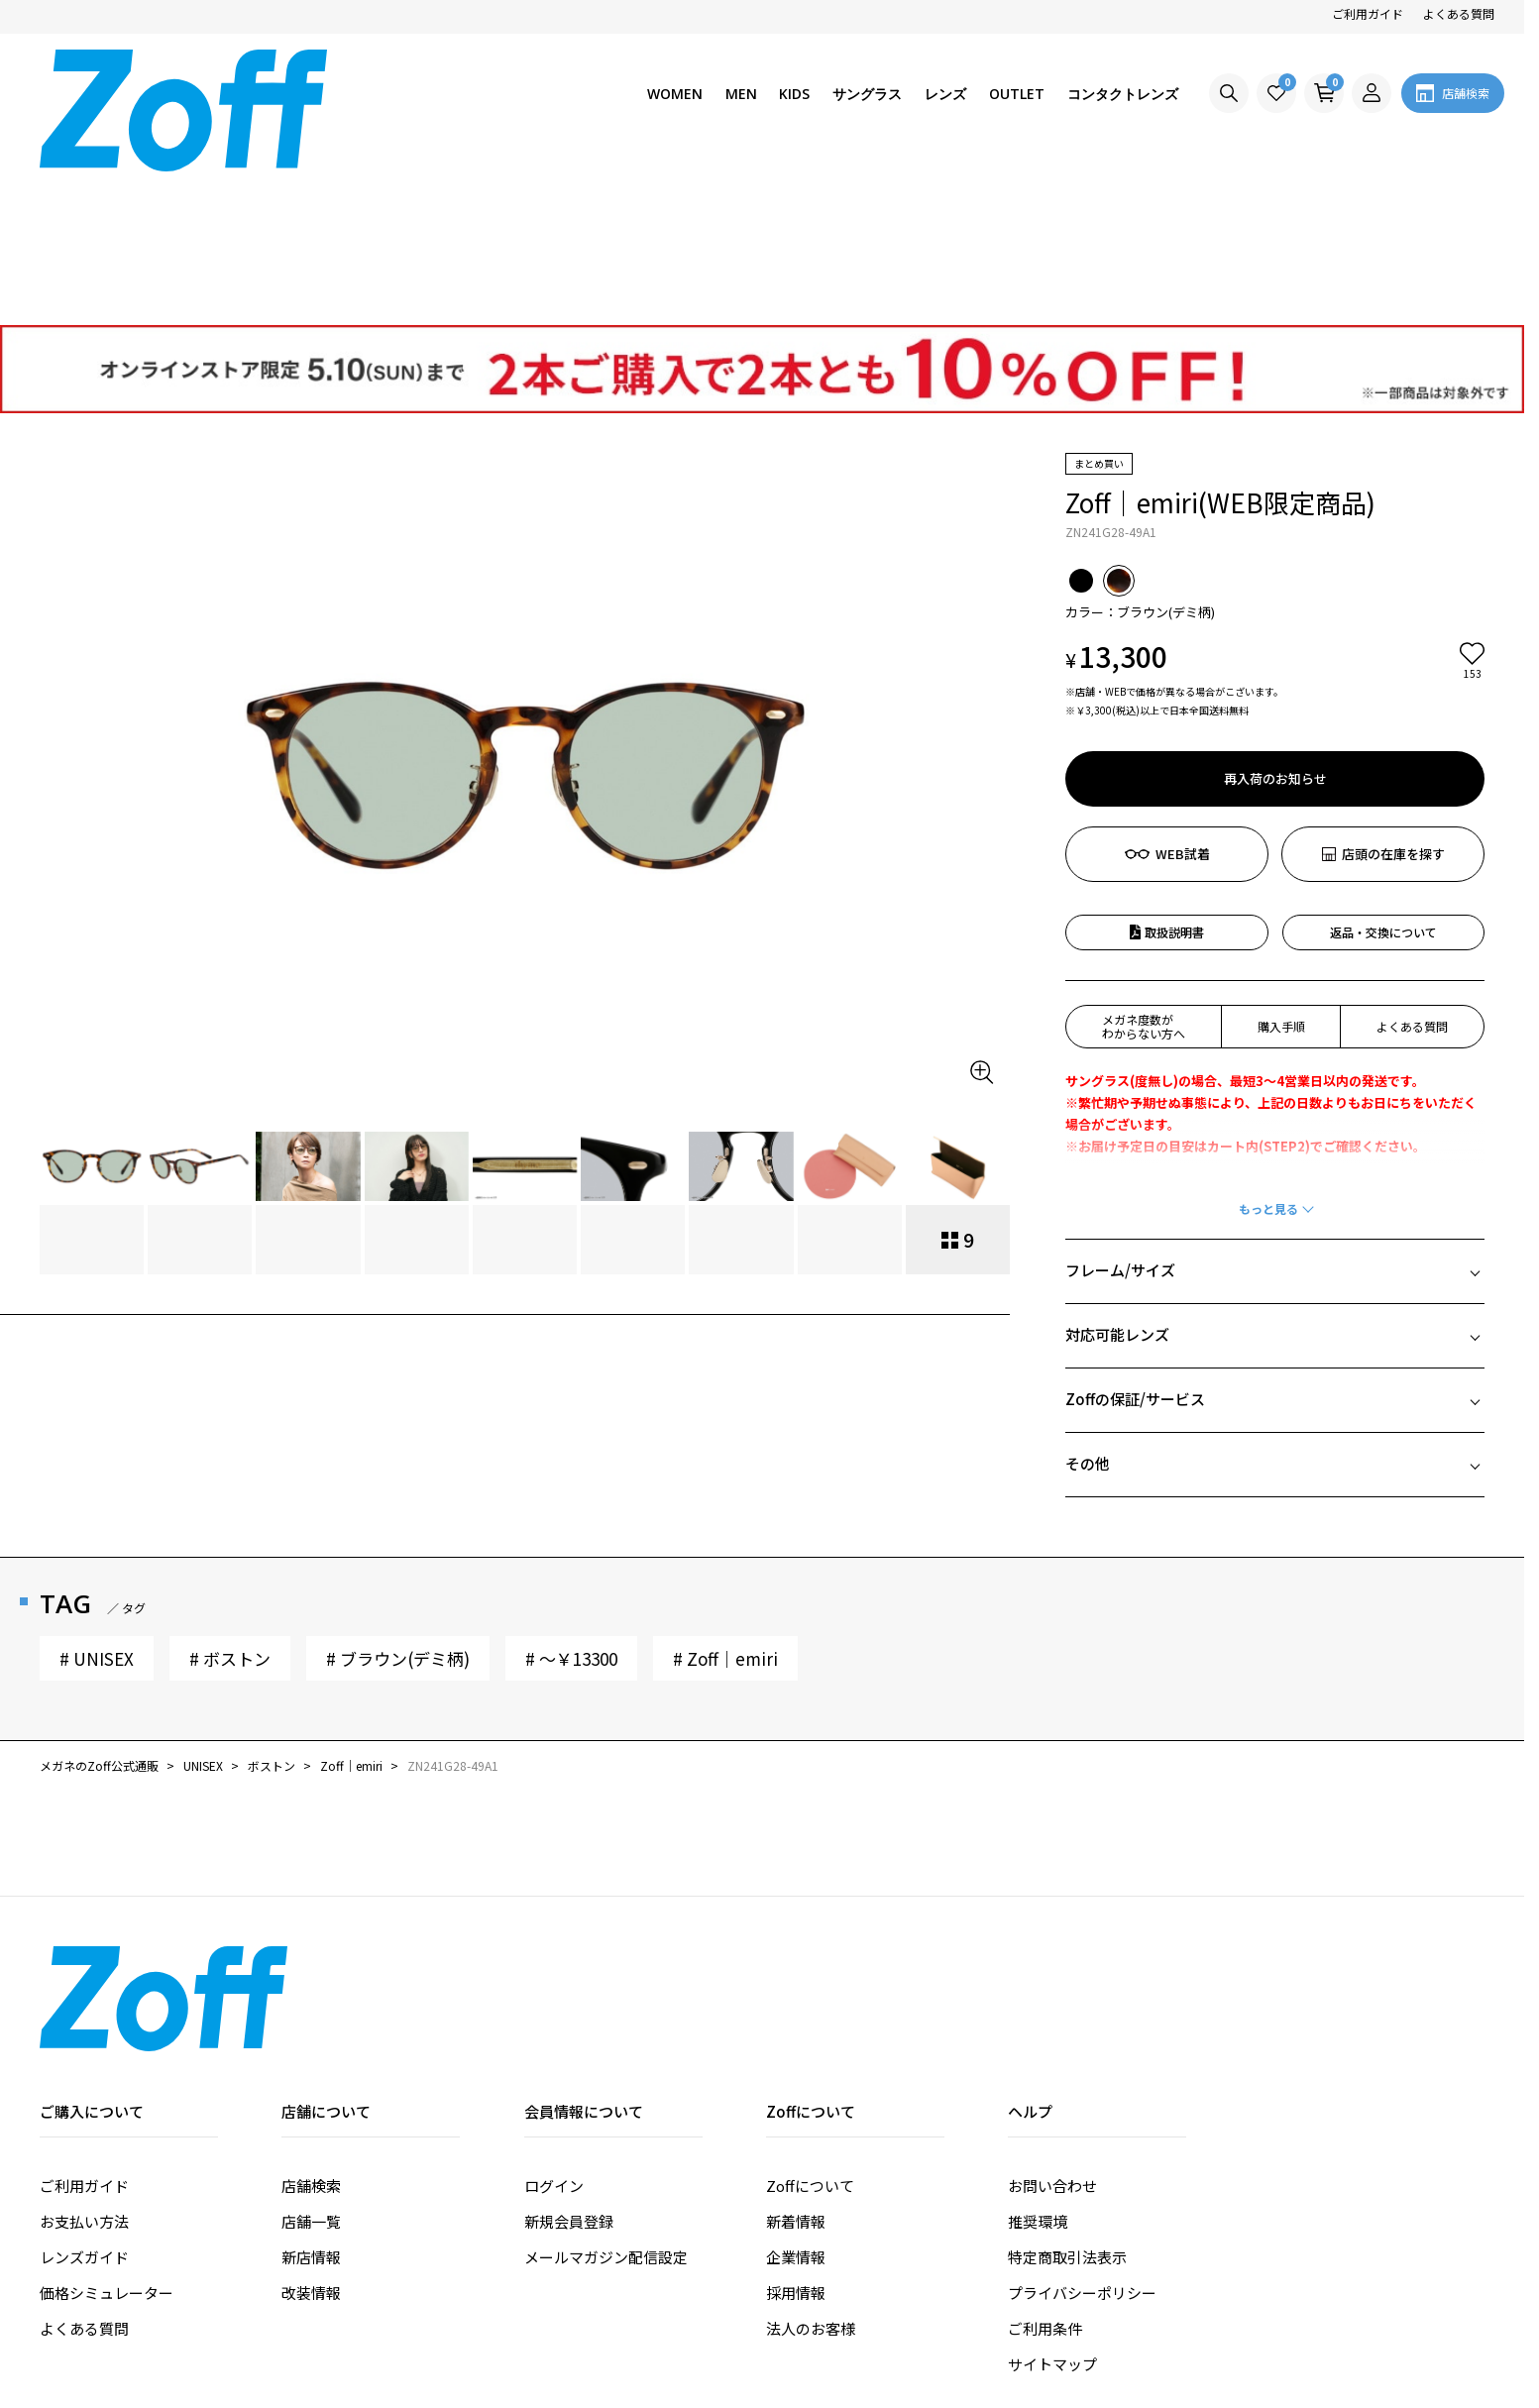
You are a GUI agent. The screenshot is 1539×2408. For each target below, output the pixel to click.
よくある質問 (1458, 13)
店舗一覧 (311, 2068)
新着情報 (795, 2068)
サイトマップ (1052, 2211)
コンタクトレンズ (1122, 93)
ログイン (554, 2033)
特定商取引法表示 (1067, 2104)
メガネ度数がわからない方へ (1143, 873)
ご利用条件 (1045, 2175)
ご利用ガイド (1367, 13)
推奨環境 (1037, 2068)
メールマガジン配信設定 (606, 2104)
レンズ (945, 93)
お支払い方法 (84, 2068)
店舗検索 (311, 2033)
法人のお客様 (810, 2175)
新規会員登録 (568, 2068)
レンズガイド (84, 2104)
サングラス (867, 93)
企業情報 (795, 2104)
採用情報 (795, 2140)
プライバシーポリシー (1082, 2140)
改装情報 (311, 2140)
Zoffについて (810, 2033)
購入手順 (1281, 873)
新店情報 (311, 2104)
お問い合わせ (1052, 2033)
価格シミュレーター (106, 2140)
